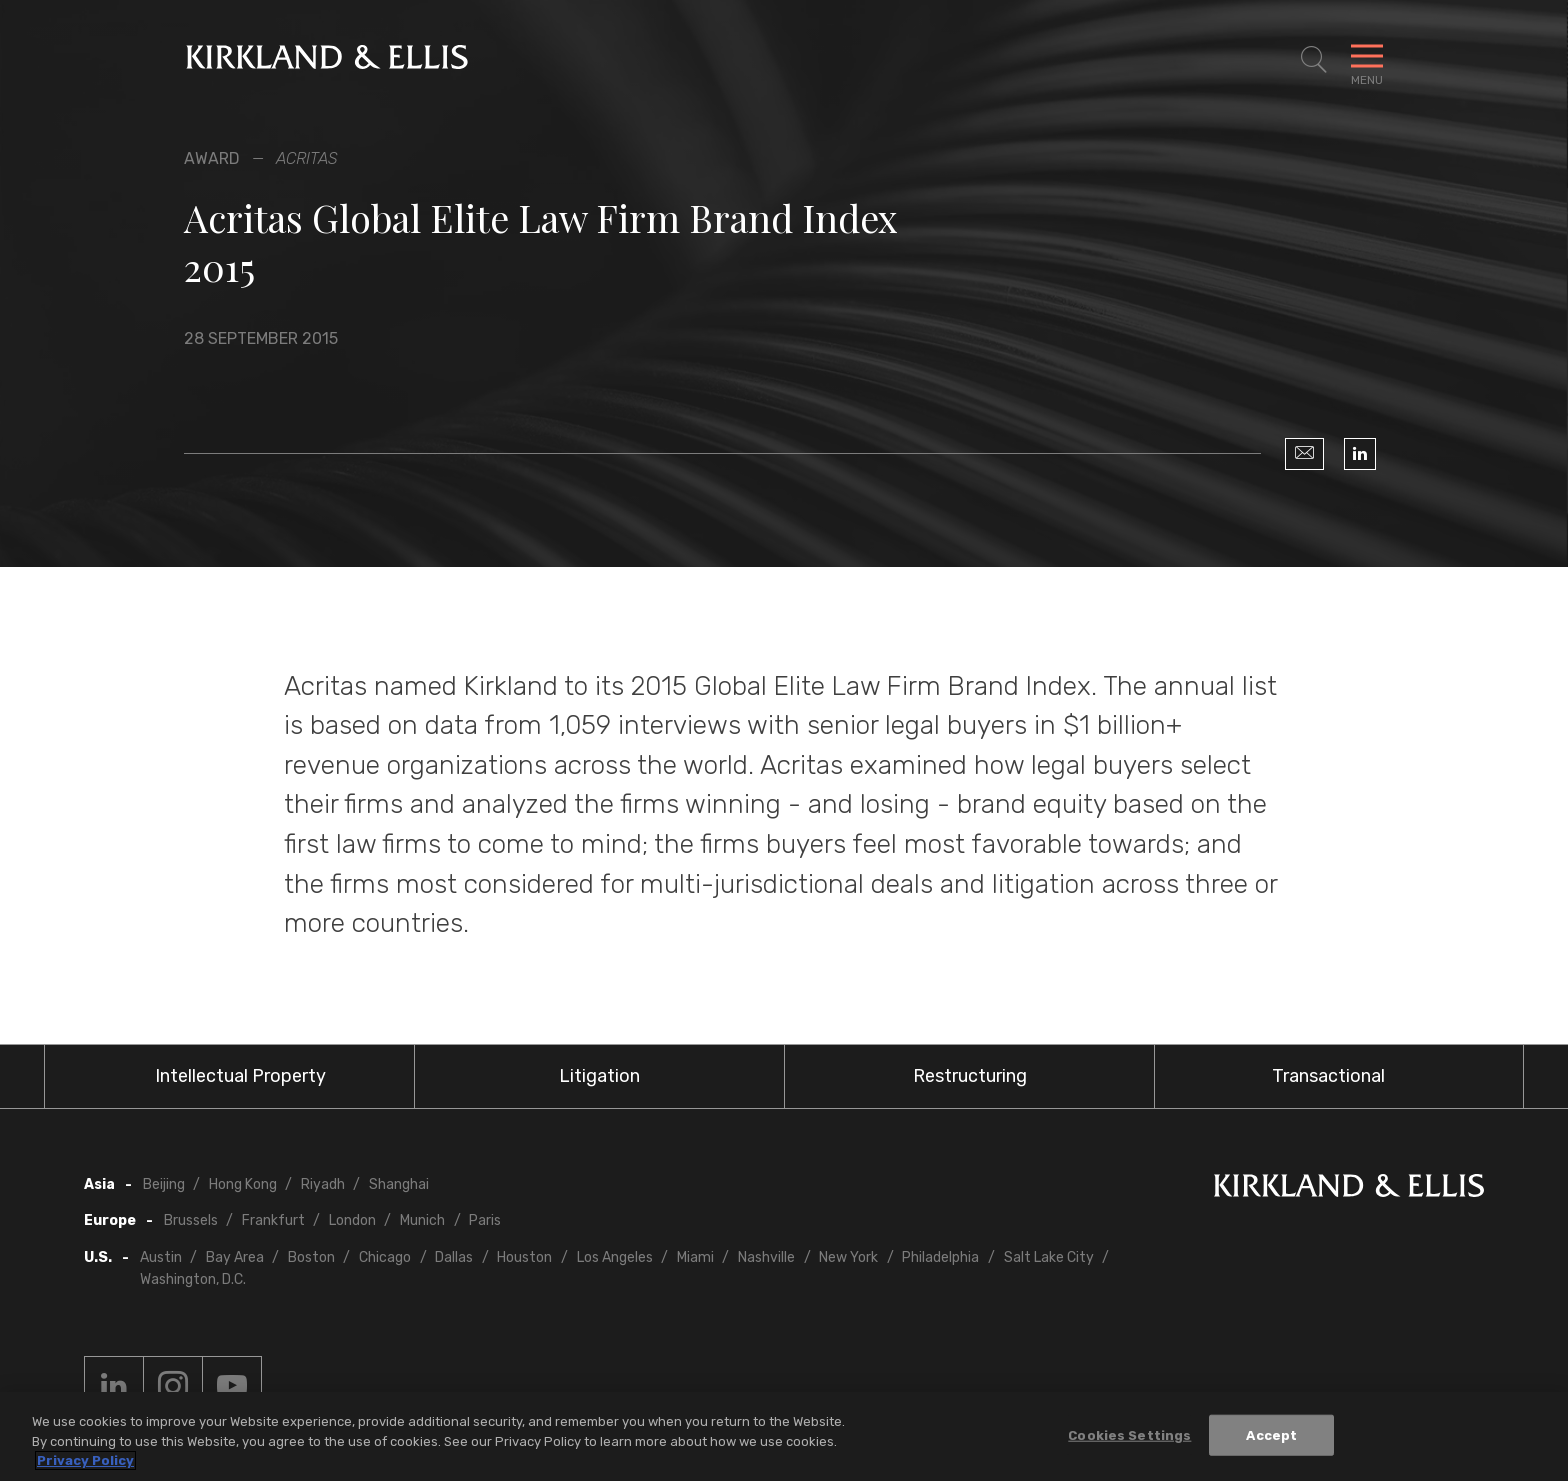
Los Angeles (615, 1257)
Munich (422, 1220)
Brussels (191, 1220)
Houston (524, 1257)
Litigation (599, 1076)
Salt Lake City (1049, 1257)
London (352, 1220)
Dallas (454, 1257)
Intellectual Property (240, 1076)
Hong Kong (243, 1184)
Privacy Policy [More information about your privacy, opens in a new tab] (85, 1460)
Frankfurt (273, 1220)
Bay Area (235, 1257)
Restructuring (970, 1076)
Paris (485, 1220)
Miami (695, 1257)
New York (848, 1257)
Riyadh (323, 1184)
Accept (1271, 1434)
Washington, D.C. (193, 1279)
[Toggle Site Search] (1314, 60)
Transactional (1328, 1076)
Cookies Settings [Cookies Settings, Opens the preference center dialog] (1129, 1434)
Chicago (385, 1257)
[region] (784, 1436)
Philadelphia (940, 1257)
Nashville (766, 1257)
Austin (161, 1257)
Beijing (164, 1184)
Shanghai (399, 1184)
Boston (311, 1257)
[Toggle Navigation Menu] (1367, 60)
